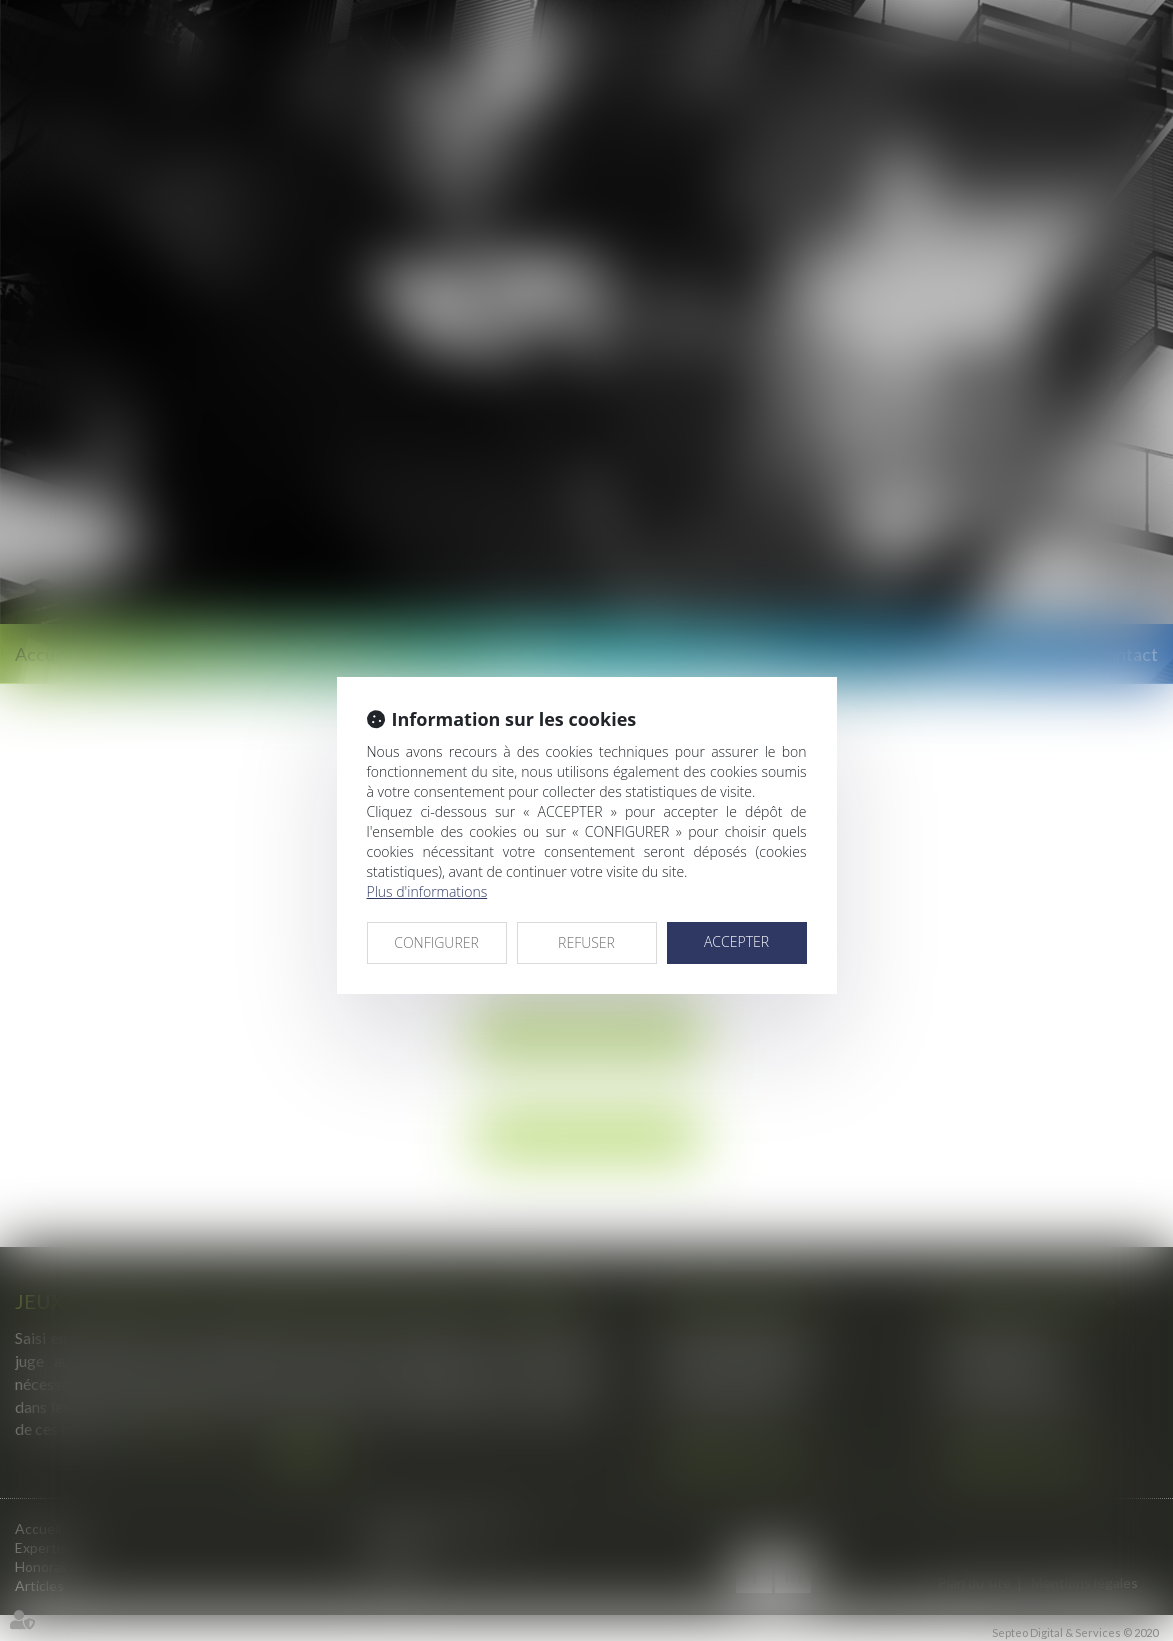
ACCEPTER (736, 941)
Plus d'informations (427, 891)
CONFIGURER (436, 942)
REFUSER (586, 942)
